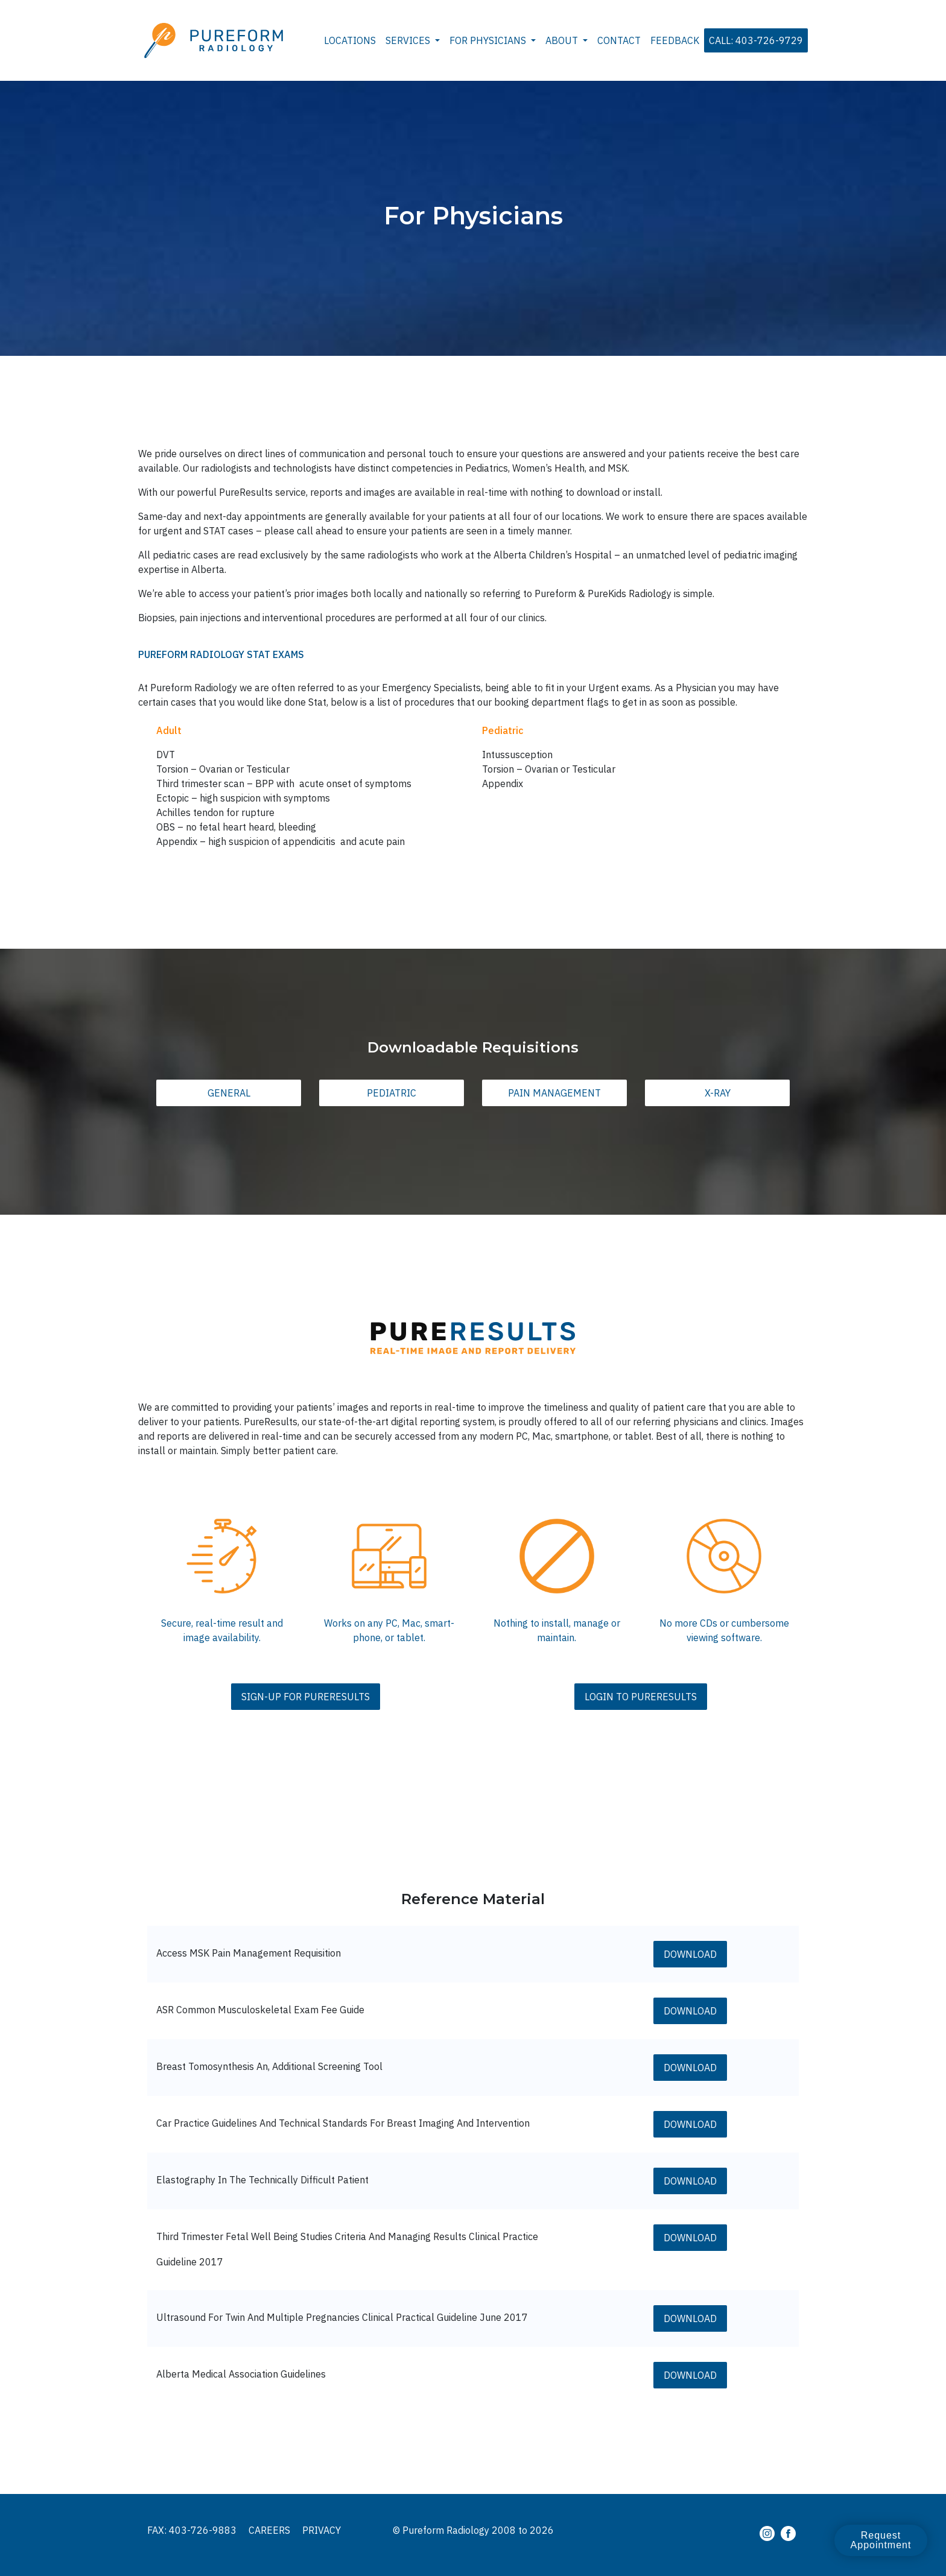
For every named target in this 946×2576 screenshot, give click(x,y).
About (562, 40)
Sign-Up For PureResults (305, 1697)
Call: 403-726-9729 (756, 40)
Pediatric (391, 1093)
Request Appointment (880, 2540)
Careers (269, 2530)
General (229, 1093)
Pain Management (554, 1093)
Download (690, 1954)
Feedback (674, 40)
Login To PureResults (641, 1697)
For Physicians (489, 40)
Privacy (321, 2530)
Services (409, 40)
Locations (350, 40)
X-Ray (718, 1093)
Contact (619, 40)
